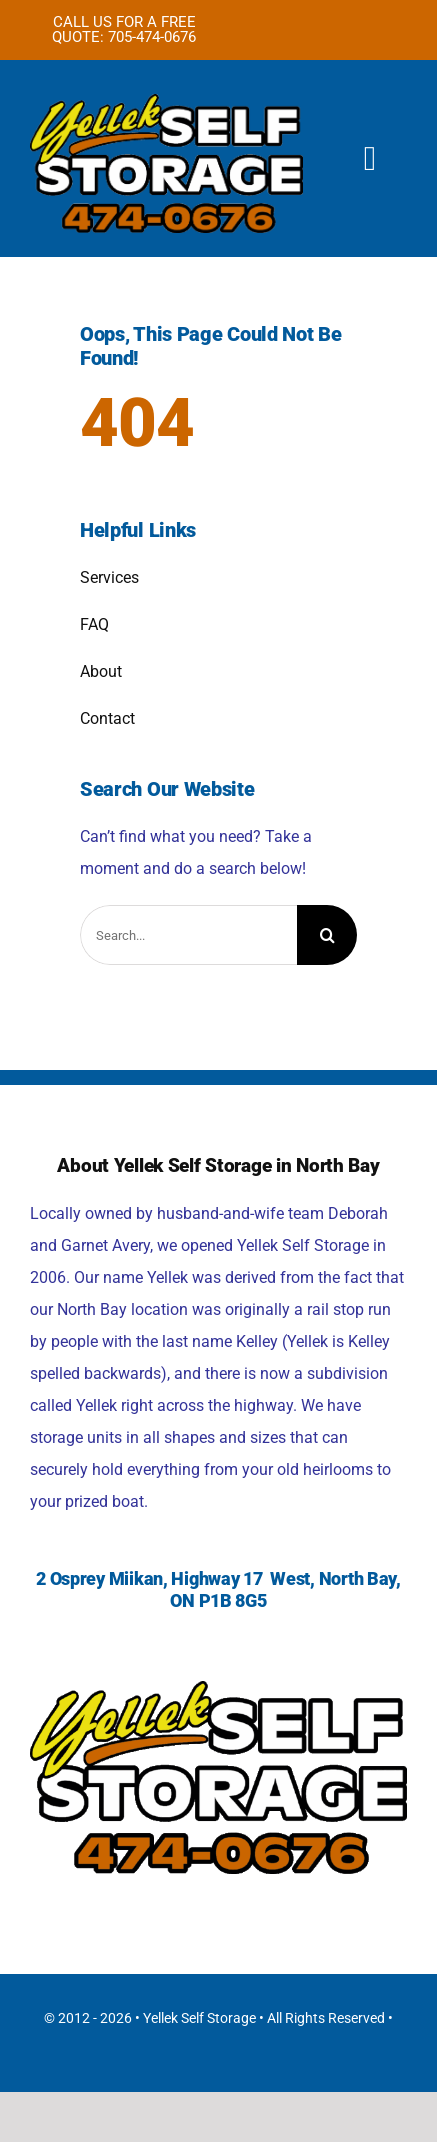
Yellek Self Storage (199, 2018)
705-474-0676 (152, 37)
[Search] (327, 935)
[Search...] (188, 935)
